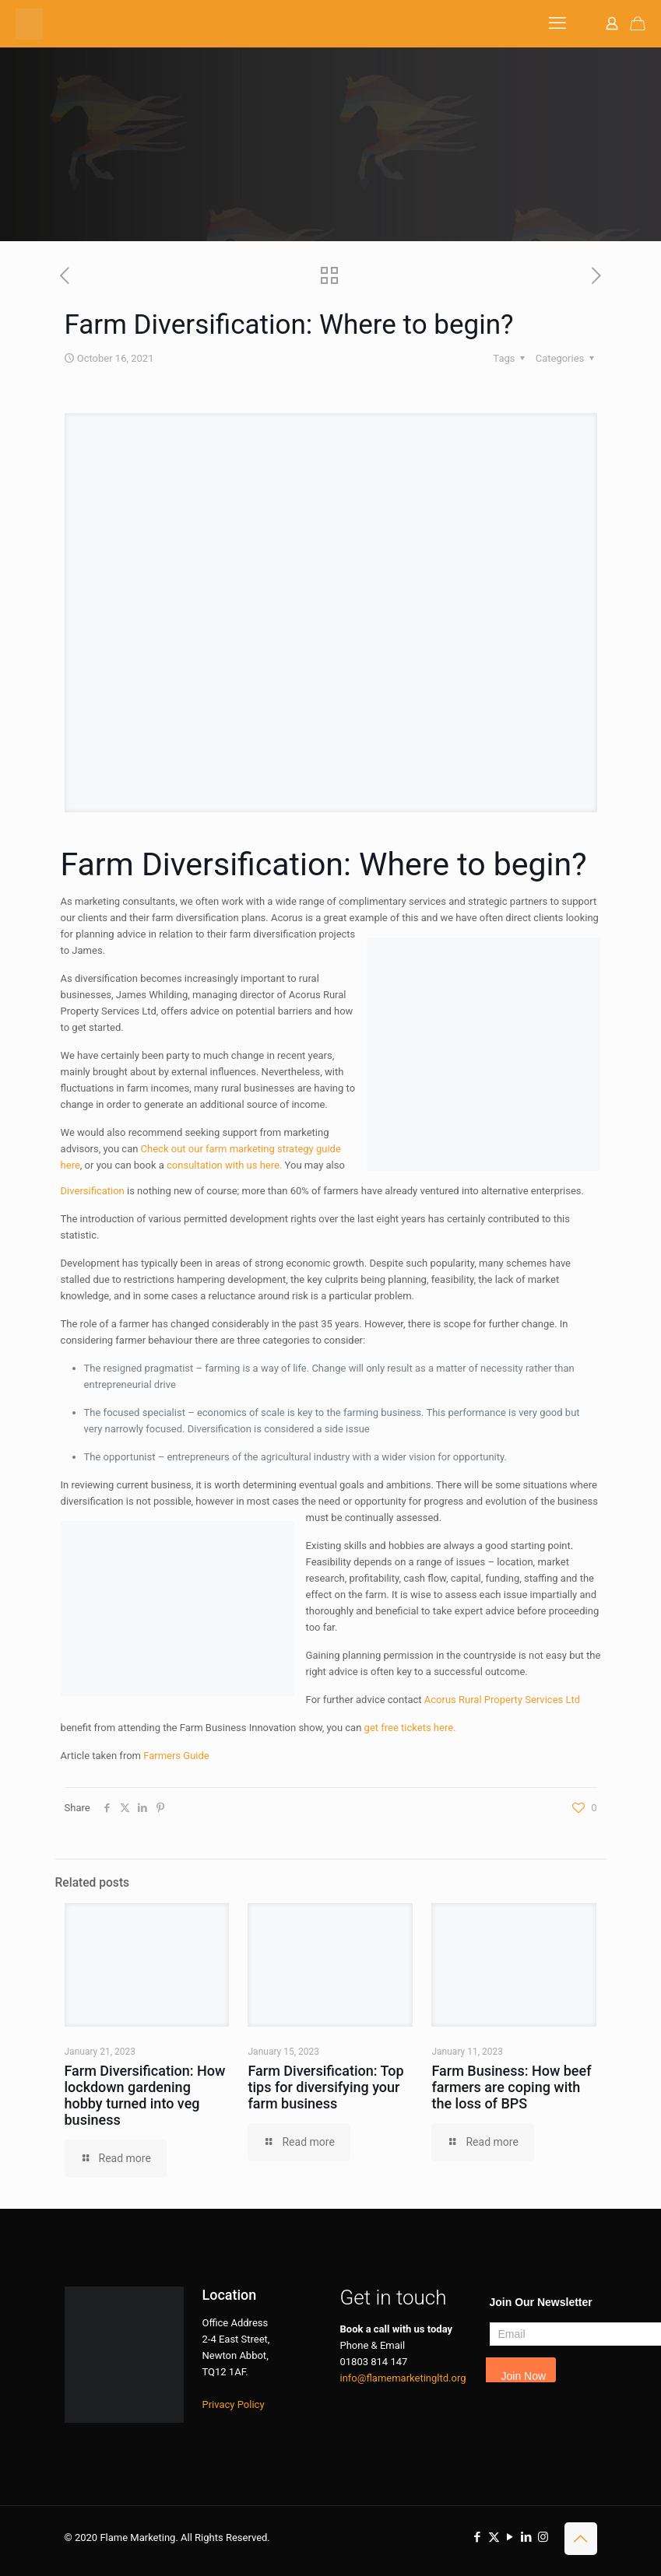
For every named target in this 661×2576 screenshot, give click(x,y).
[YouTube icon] (510, 2537)
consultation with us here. (224, 1165)
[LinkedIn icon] (527, 2537)
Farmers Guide (176, 1755)
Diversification (93, 1191)
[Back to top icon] (580, 2538)
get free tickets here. (410, 1727)
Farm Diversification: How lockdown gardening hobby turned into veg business (145, 2095)
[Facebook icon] (477, 2537)
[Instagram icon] (543, 2537)
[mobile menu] (557, 23)
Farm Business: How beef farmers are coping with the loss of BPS (511, 2087)
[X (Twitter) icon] (494, 2537)
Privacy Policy (233, 2404)
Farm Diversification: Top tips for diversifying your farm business (325, 2087)
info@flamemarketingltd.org (403, 2378)
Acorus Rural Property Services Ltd (502, 1699)
